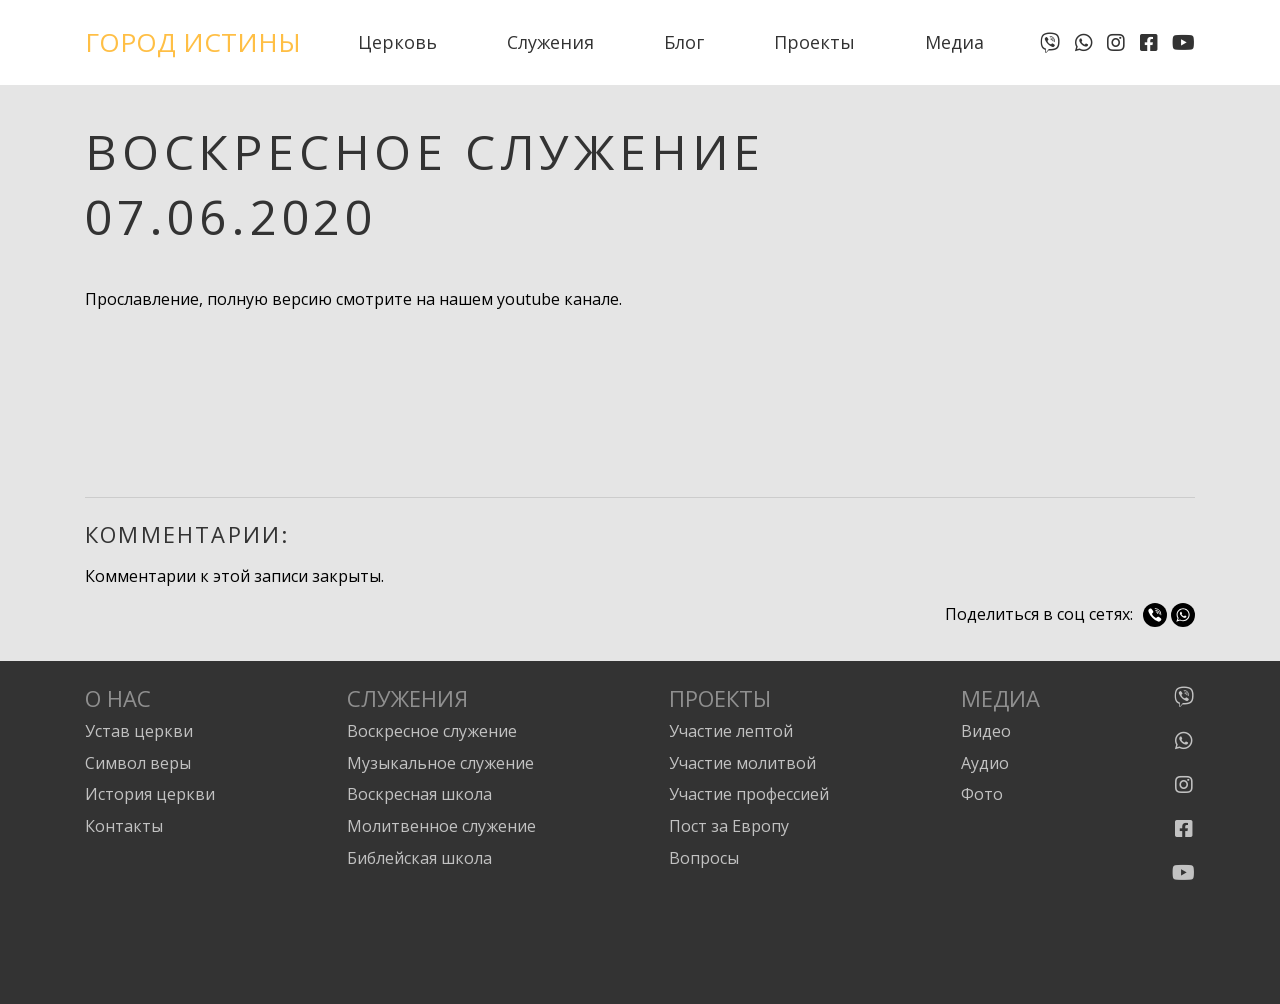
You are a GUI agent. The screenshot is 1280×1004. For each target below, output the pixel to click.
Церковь (397, 42)
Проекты (814, 42)
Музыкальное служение (440, 763)
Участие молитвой (742, 763)
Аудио (985, 763)
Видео (986, 731)
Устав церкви (139, 731)
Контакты (124, 826)
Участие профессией (749, 794)
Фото (982, 794)
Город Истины (193, 42)
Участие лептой (731, 731)
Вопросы (704, 858)
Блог (684, 42)
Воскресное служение (432, 731)
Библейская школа (419, 858)
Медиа (954, 42)
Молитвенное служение (441, 826)
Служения (550, 42)
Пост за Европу (729, 826)
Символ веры (138, 763)
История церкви (150, 794)
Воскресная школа (419, 794)
